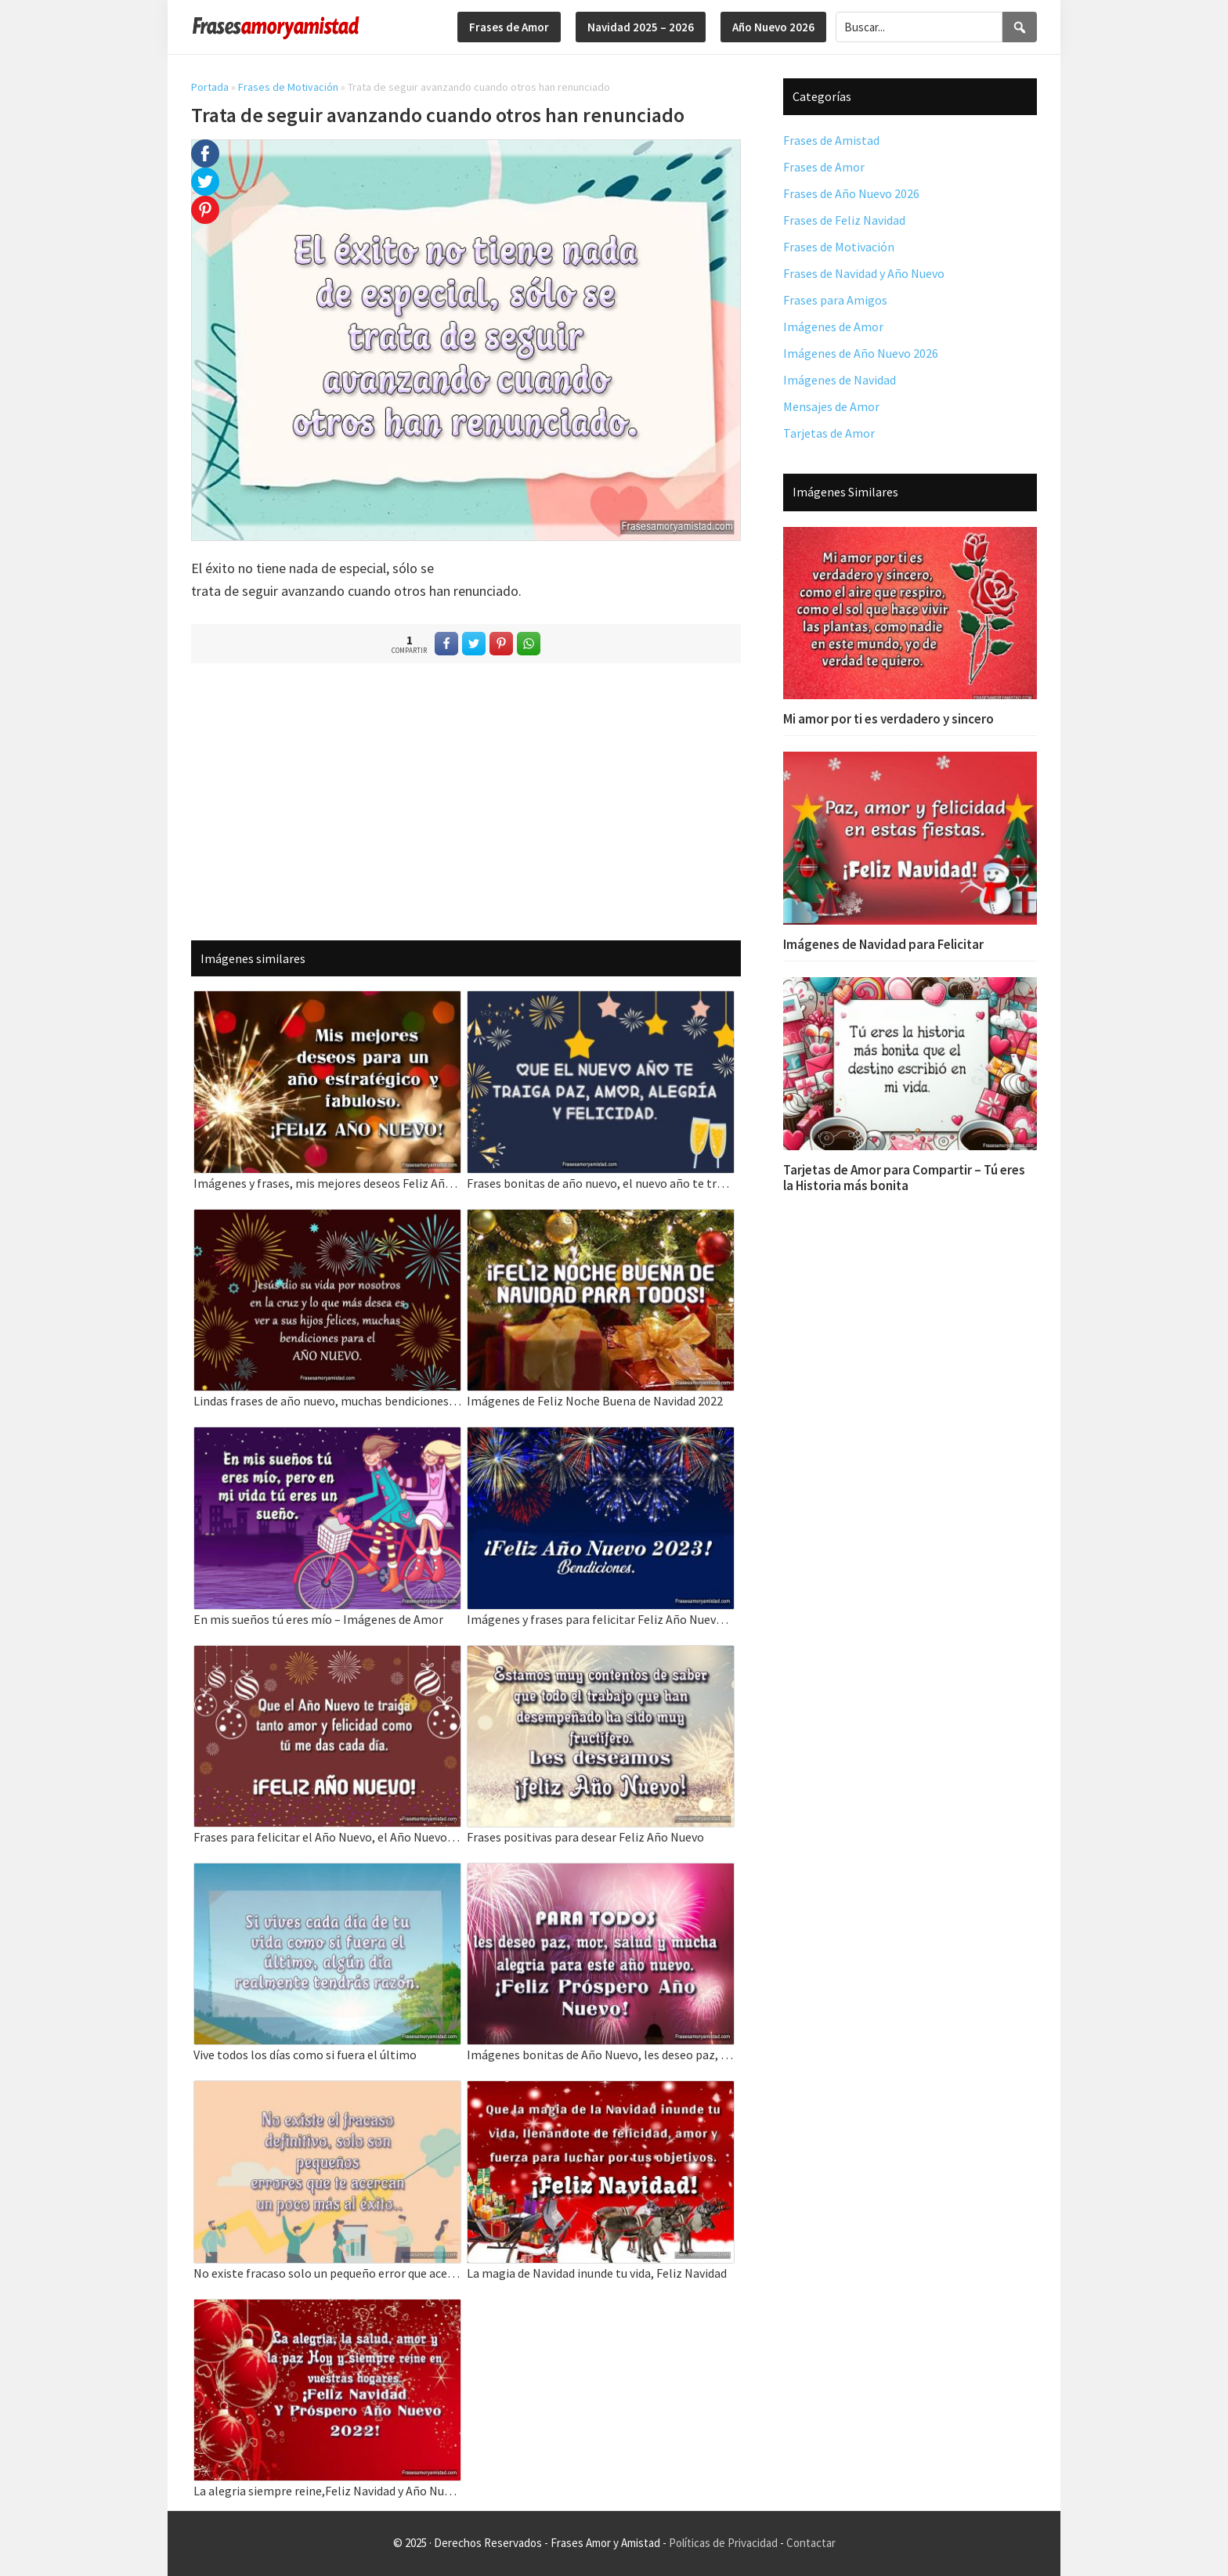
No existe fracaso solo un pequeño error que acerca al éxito (327, 2273)
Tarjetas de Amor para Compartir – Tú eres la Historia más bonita (904, 1177)
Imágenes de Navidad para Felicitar (883, 944)
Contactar (811, 2542)
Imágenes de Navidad (839, 380)
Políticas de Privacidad (723, 2542)
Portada (210, 87)
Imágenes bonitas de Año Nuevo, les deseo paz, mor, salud (601, 2054)
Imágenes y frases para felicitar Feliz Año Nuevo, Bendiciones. (601, 1619)
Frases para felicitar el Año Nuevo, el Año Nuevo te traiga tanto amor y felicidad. (327, 1837)
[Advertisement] (466, 801)
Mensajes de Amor (831, 406)
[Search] (1019, 27)
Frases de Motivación (288, 87)
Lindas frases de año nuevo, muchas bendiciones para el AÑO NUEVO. (327, 1401)
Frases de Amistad (831, 140)
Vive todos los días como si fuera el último (305, 2054)
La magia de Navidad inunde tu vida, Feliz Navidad (597, 2273)
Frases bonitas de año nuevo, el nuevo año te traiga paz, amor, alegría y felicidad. (601, 1183)
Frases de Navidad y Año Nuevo (863, 273)
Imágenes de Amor (833, 326)
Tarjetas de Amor (829, 433)
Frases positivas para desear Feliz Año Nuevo (585, 1837)
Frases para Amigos (835, 300)
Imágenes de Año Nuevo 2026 (860, 353)
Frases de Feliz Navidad (844, 220)
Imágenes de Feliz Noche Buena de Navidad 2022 (595, 1401)
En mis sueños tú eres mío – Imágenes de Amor (318, 1619)
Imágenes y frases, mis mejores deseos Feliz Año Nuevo (327, 1183)
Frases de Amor (824, 167)
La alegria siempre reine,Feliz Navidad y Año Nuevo (327, 2490)
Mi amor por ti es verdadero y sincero (888, 718)
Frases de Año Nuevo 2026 (851, 193)
